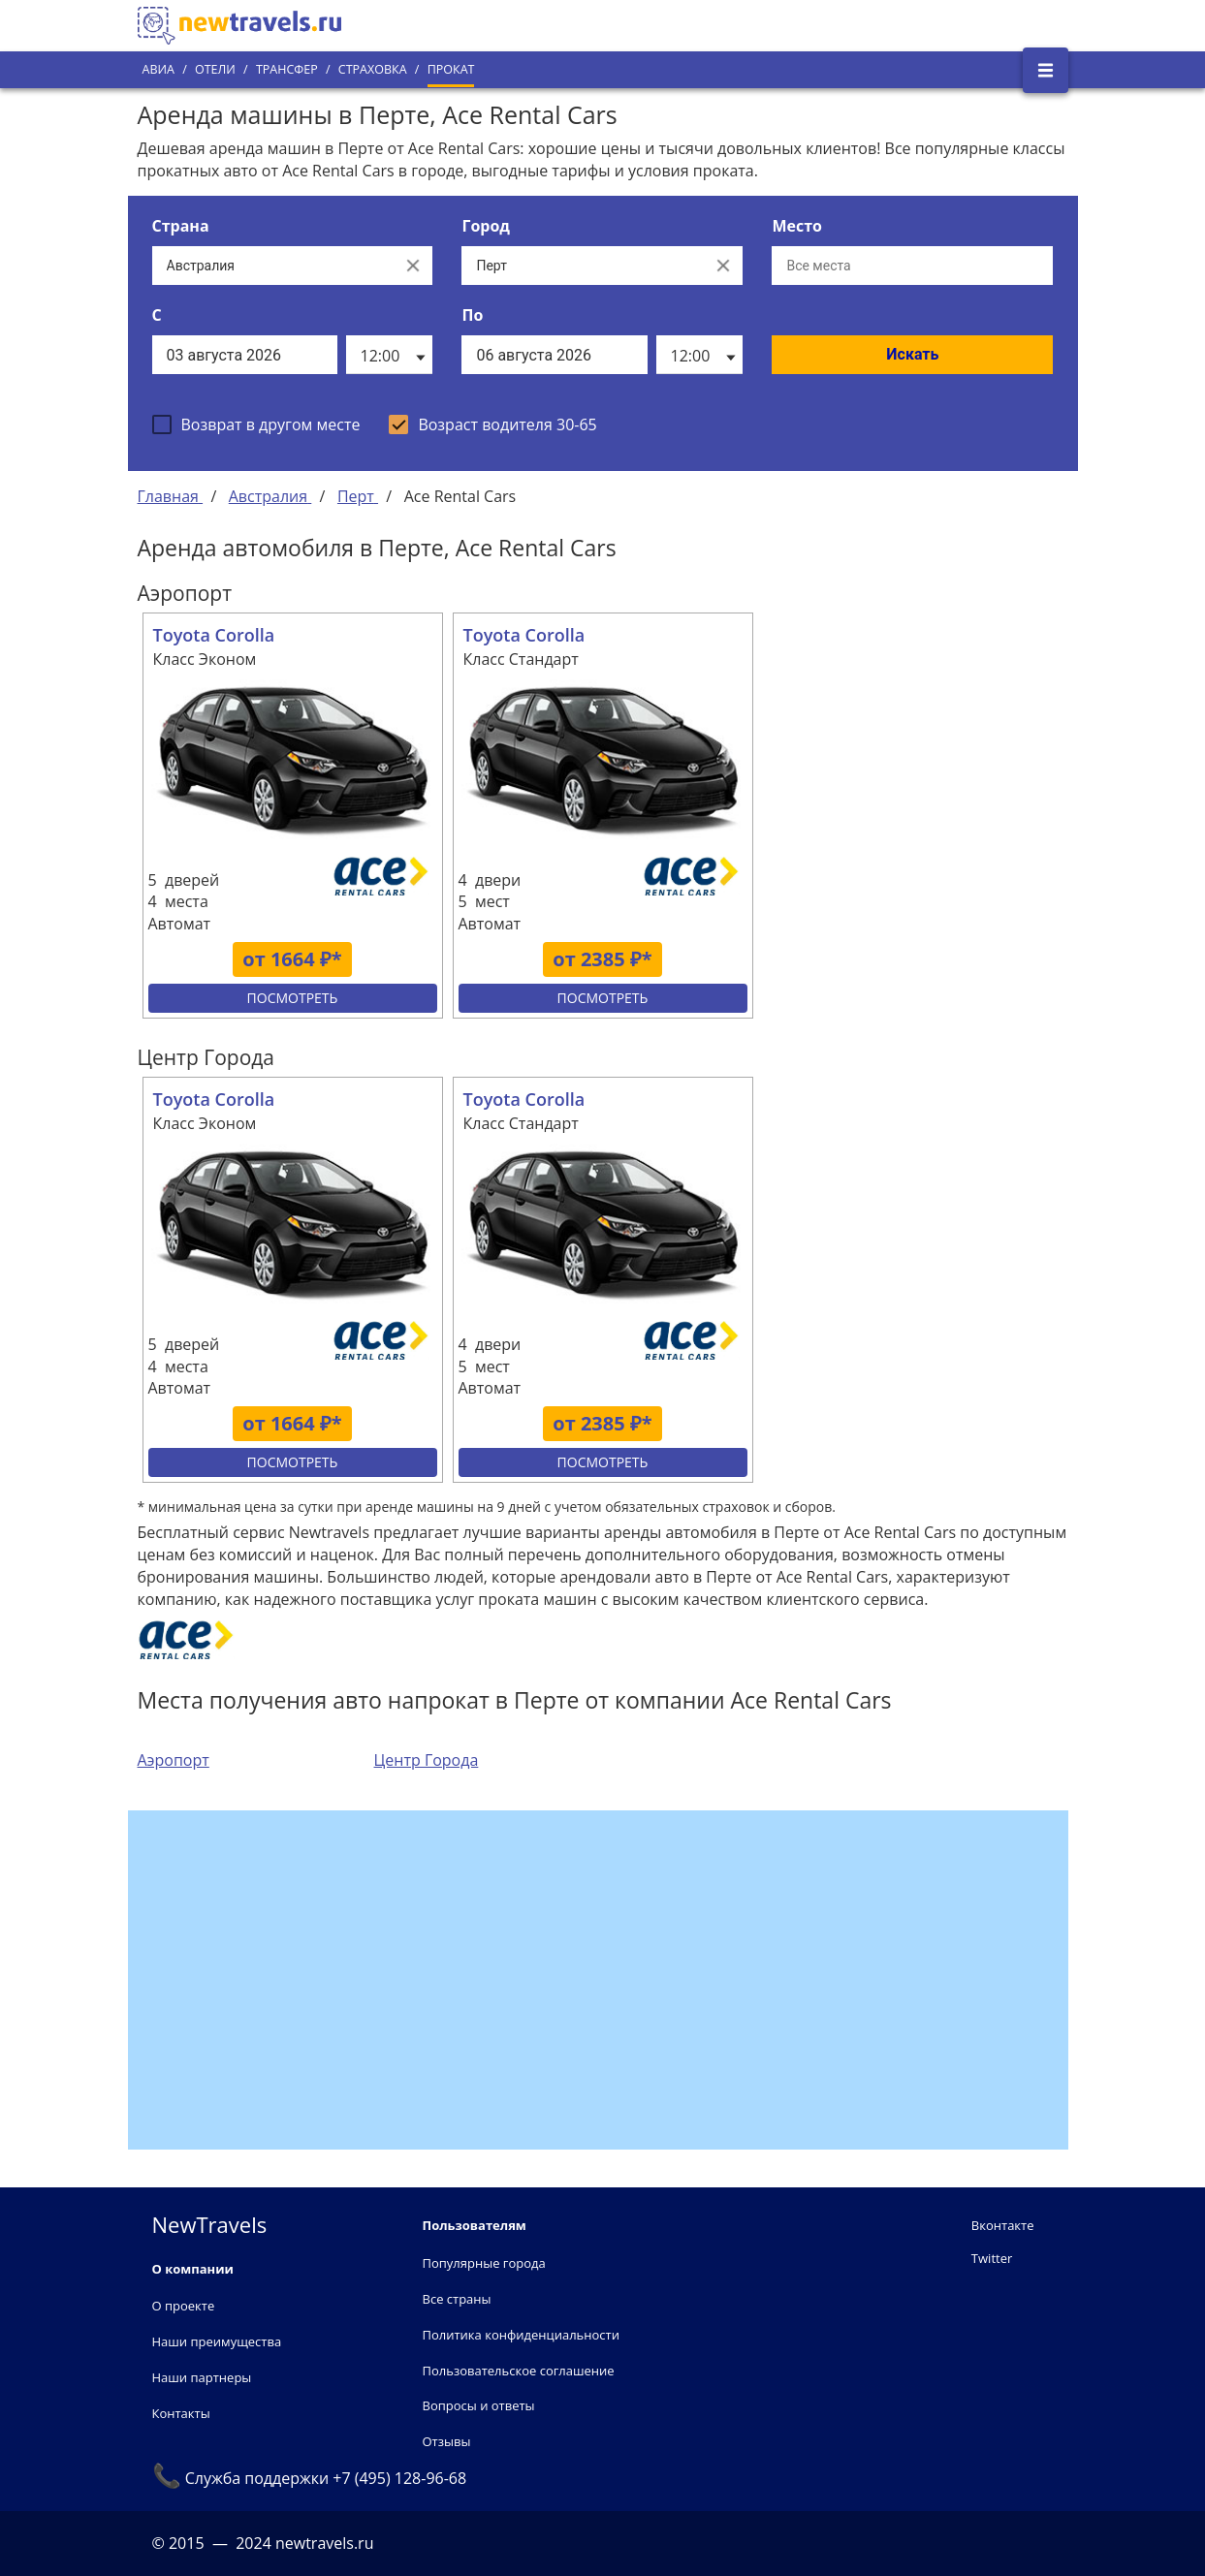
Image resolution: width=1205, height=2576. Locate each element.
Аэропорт (173, 1760)
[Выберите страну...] (273, 265)
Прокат (451, 69)
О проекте (183, 2305)
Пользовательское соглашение (519, 2370)
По (472, 315)
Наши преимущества (217, 2341)
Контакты (181, 2413)
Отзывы (447, 2441)
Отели (215, 69)
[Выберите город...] (582, 265)
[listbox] (389, 354)
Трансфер (287, 69)
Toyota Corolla (214, 634)
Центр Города (426, 1760)
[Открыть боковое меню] (1045, 70)
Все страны (457, 2299)
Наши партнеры (202, 2377)
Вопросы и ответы (479, 2405)
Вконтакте (1002, 2225)
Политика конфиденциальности (521, 2334)
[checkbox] (256, 424)
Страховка (372, 69)
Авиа (158, 69)
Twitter (991, 2258)
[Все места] (912, 265)
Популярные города (484, 2263)
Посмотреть (292, 998)
